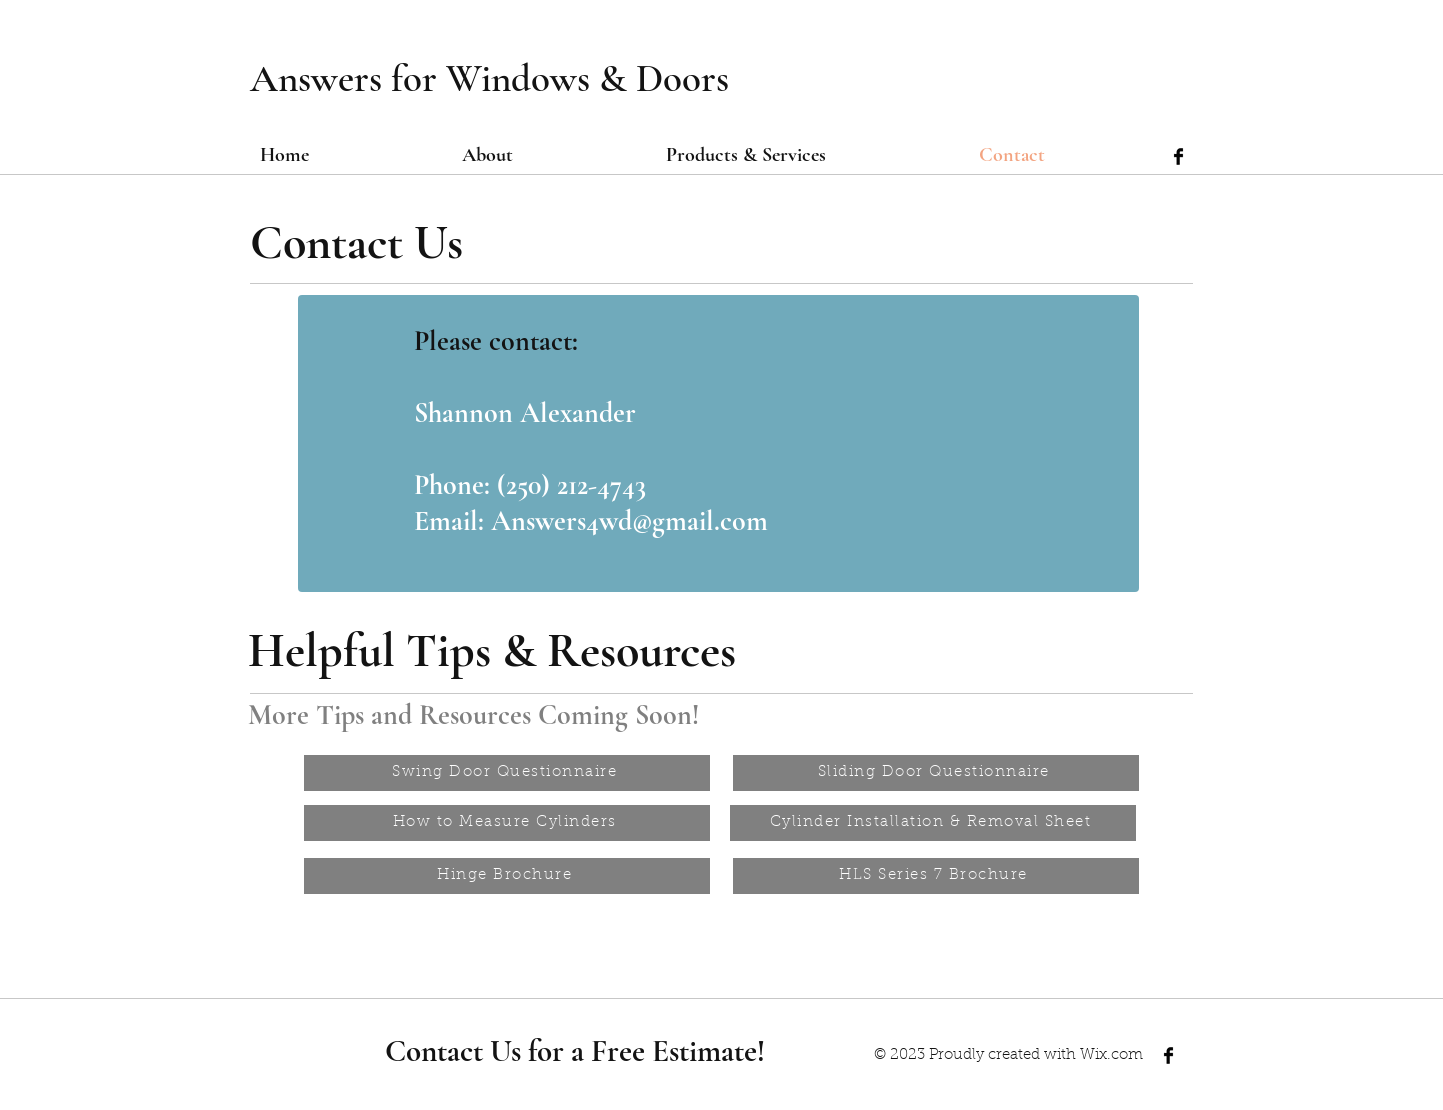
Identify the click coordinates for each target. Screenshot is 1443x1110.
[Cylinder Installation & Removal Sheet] (933, 823)
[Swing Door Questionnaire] (507, 773)
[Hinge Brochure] (507, 876)
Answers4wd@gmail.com (629, 521)
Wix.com (1111, 1055)
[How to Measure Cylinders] (507, 823)
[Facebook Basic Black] (1178, 156)
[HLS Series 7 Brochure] (936, 876)
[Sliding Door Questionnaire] (936, 773)
